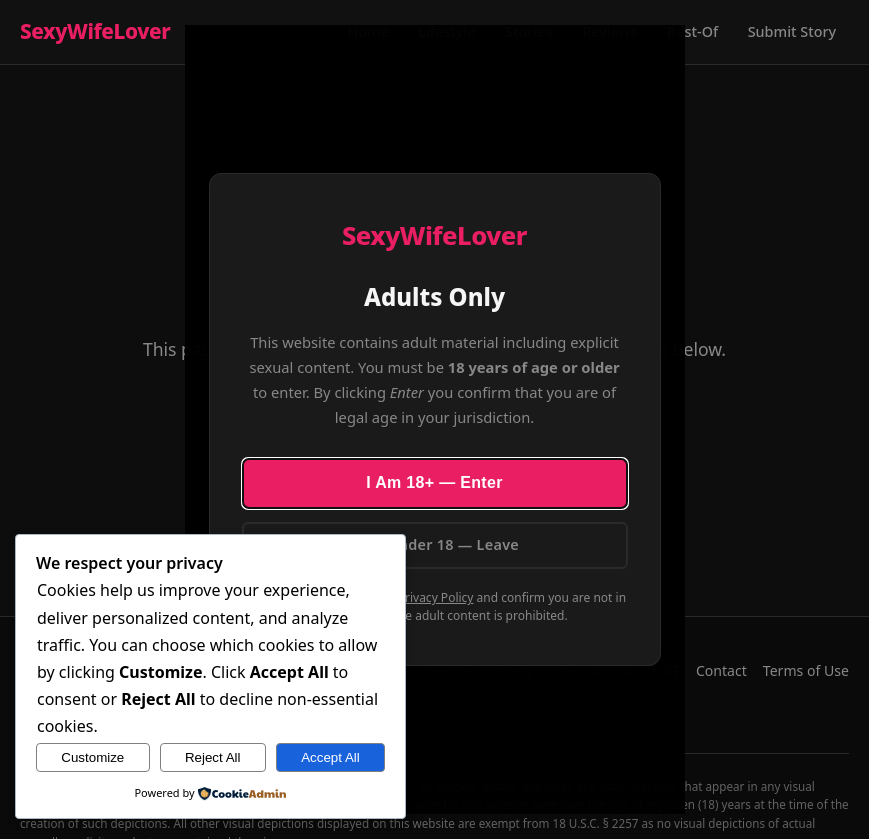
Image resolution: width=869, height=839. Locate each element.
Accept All (330, 757)
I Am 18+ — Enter (434, 482)
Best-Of (692, 31)
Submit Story (792, 31)
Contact (721, 670)
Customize (92, 757)
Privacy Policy (436, 597)
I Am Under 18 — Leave (434, 544)
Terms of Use (806, 670)
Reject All (213, 757)
